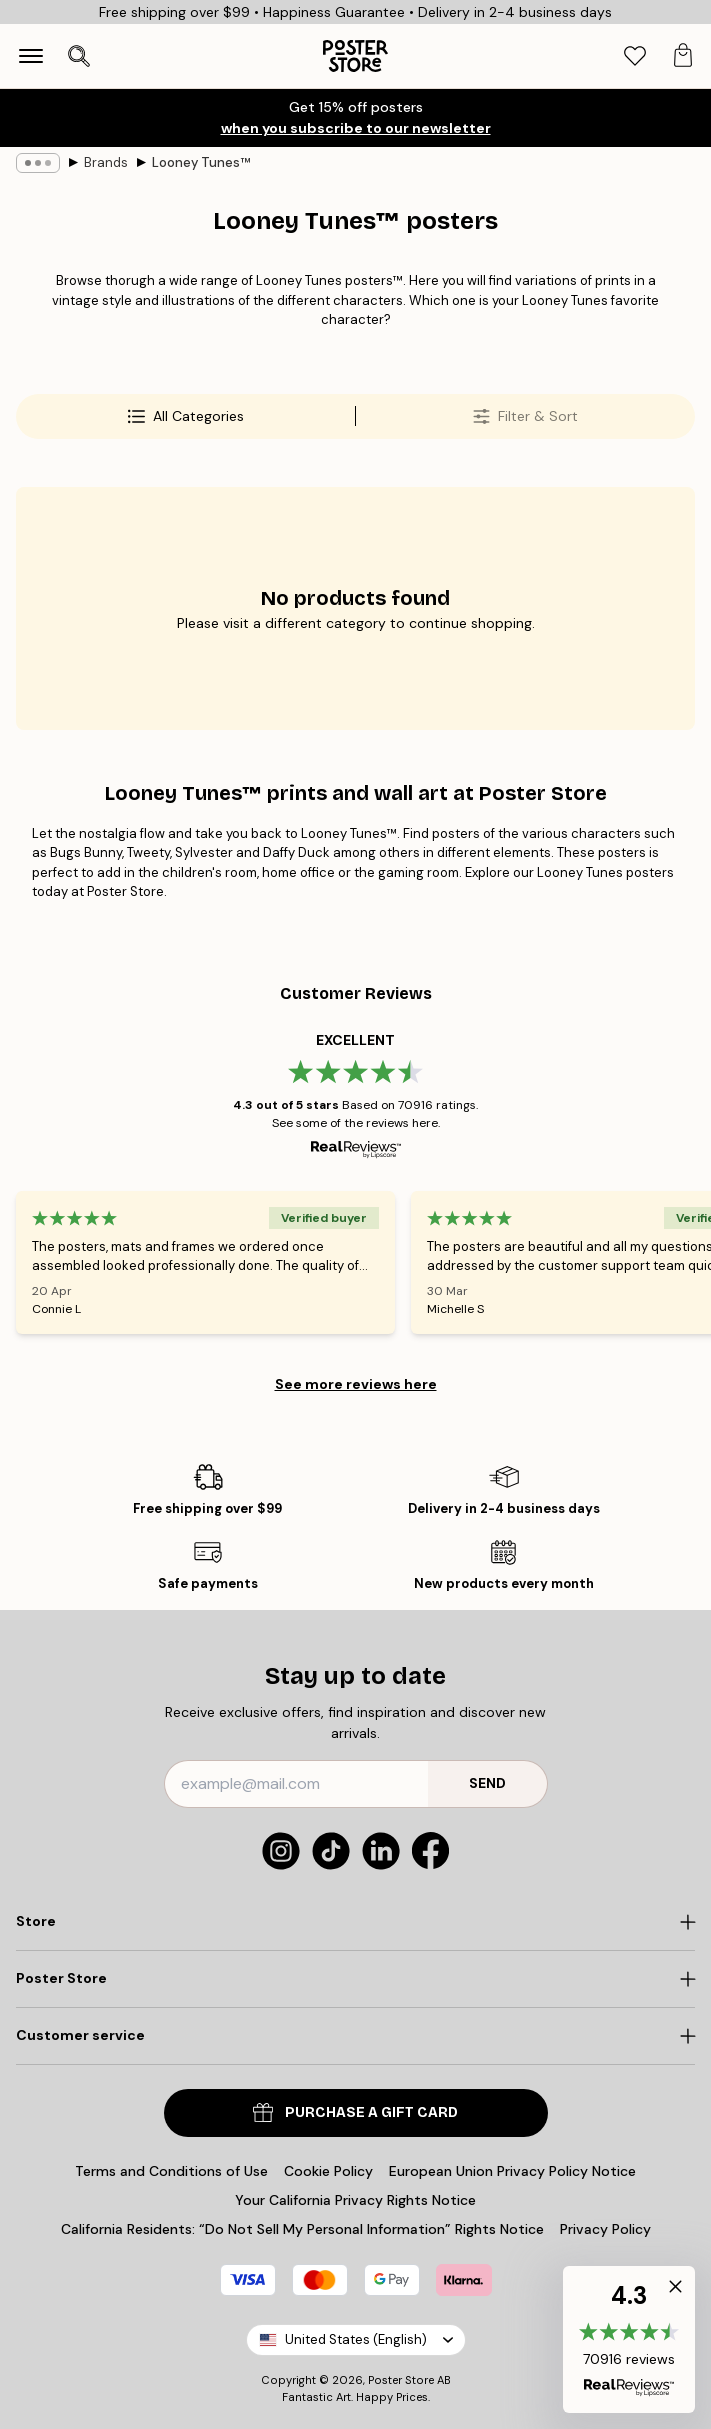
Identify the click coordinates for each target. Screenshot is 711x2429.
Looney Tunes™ (201, 162)
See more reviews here (356, 1384)
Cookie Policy (328, 2171)
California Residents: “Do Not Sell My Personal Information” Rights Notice (302, 2229)
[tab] (635, 56)
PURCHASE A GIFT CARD (355, 2112)
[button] (629, 2339)
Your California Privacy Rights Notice (355, 2200)
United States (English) (356, 2339)
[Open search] (79, 56)
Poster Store (401, 2380)
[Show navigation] (31, 56)
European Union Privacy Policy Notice (512, 2171)
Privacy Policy (605, 2229)
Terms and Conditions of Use (171, 2171)
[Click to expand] (355, 1922)
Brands (106, 162)
